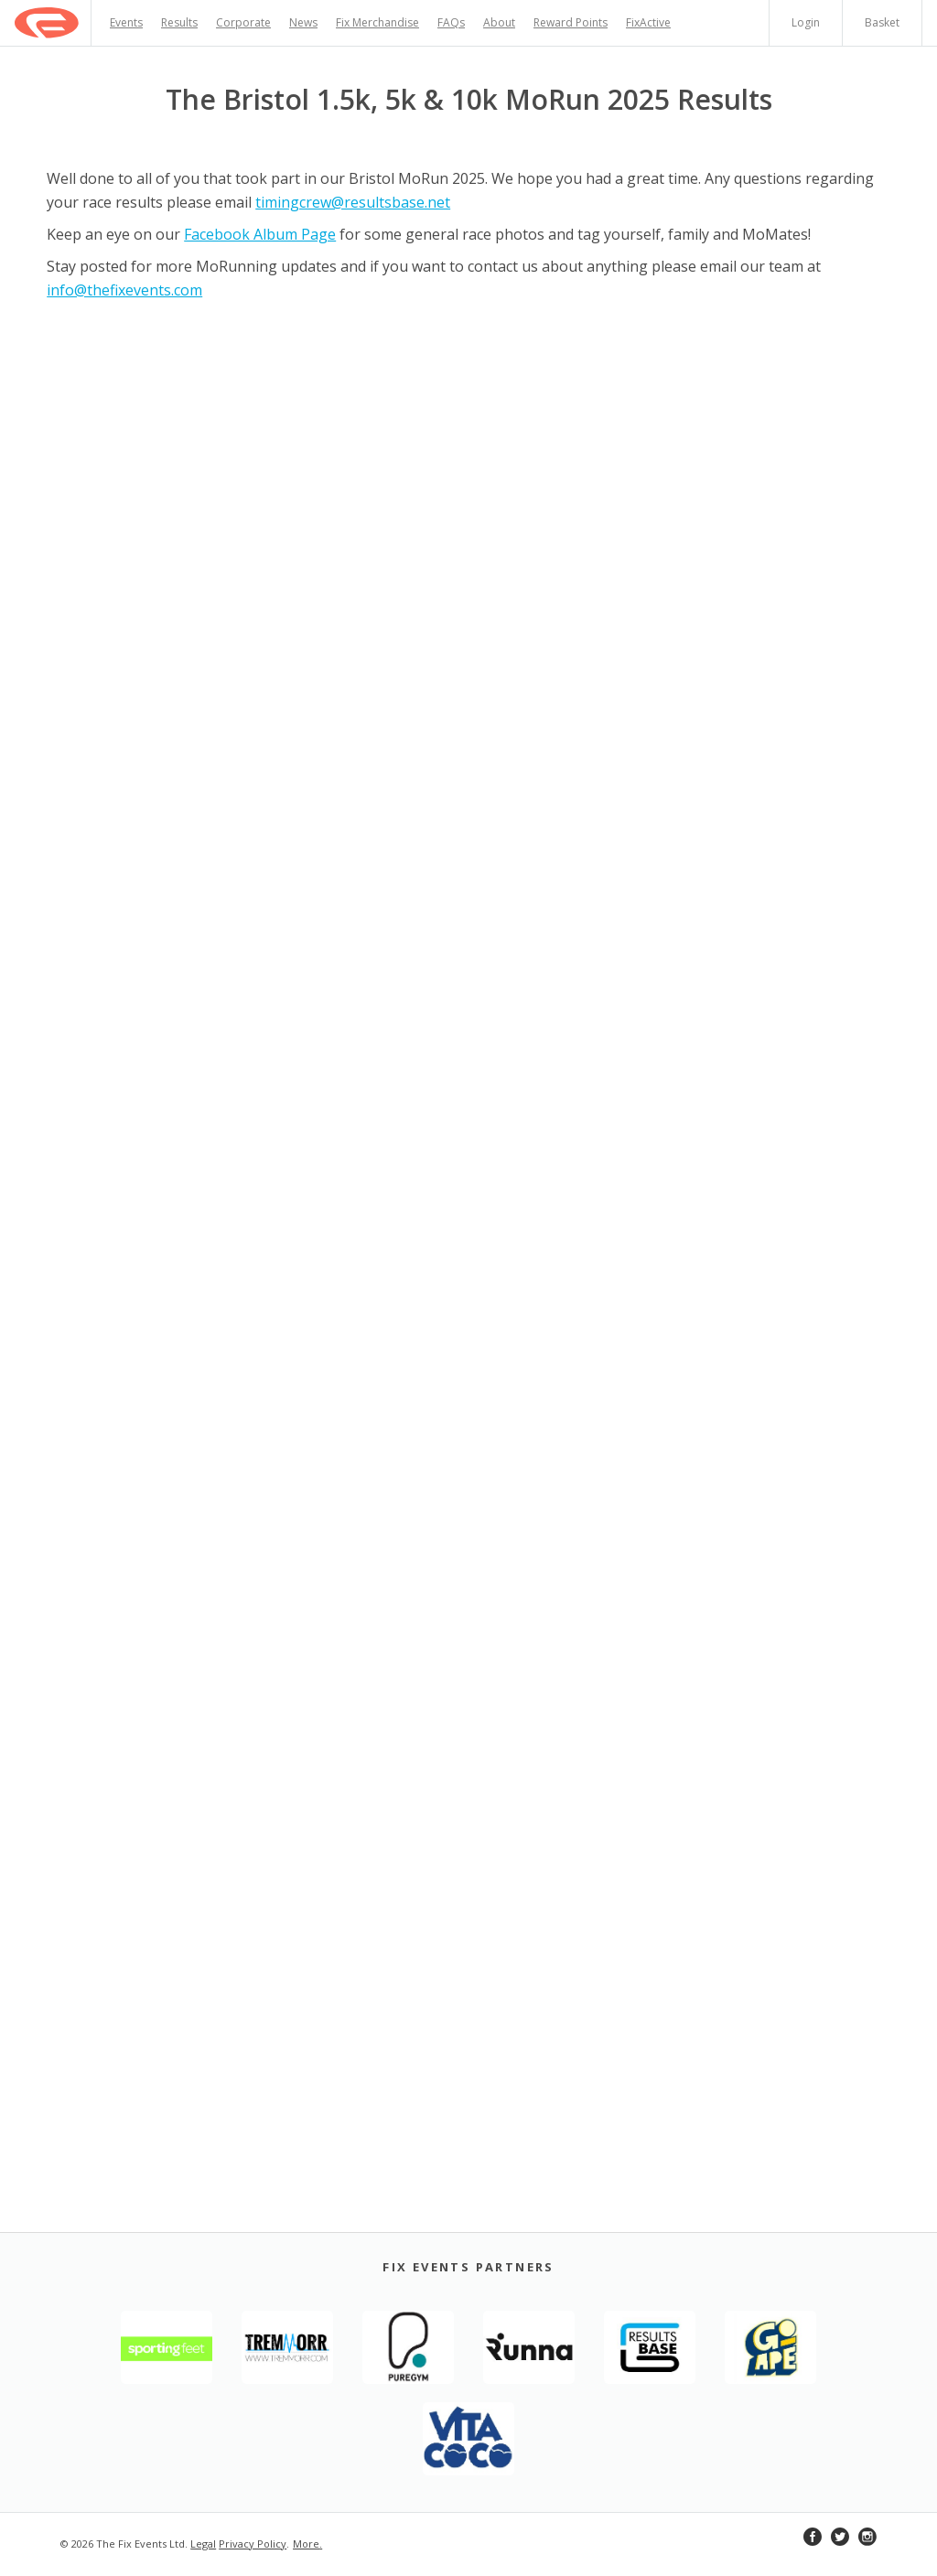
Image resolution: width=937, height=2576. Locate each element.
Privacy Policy (252, 2543)
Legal (203, 2543)
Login (806, 22)
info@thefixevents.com (124, 290)
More (306, 2543)
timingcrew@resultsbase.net (352, 202)
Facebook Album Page (260, 234)
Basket (882, 22)
